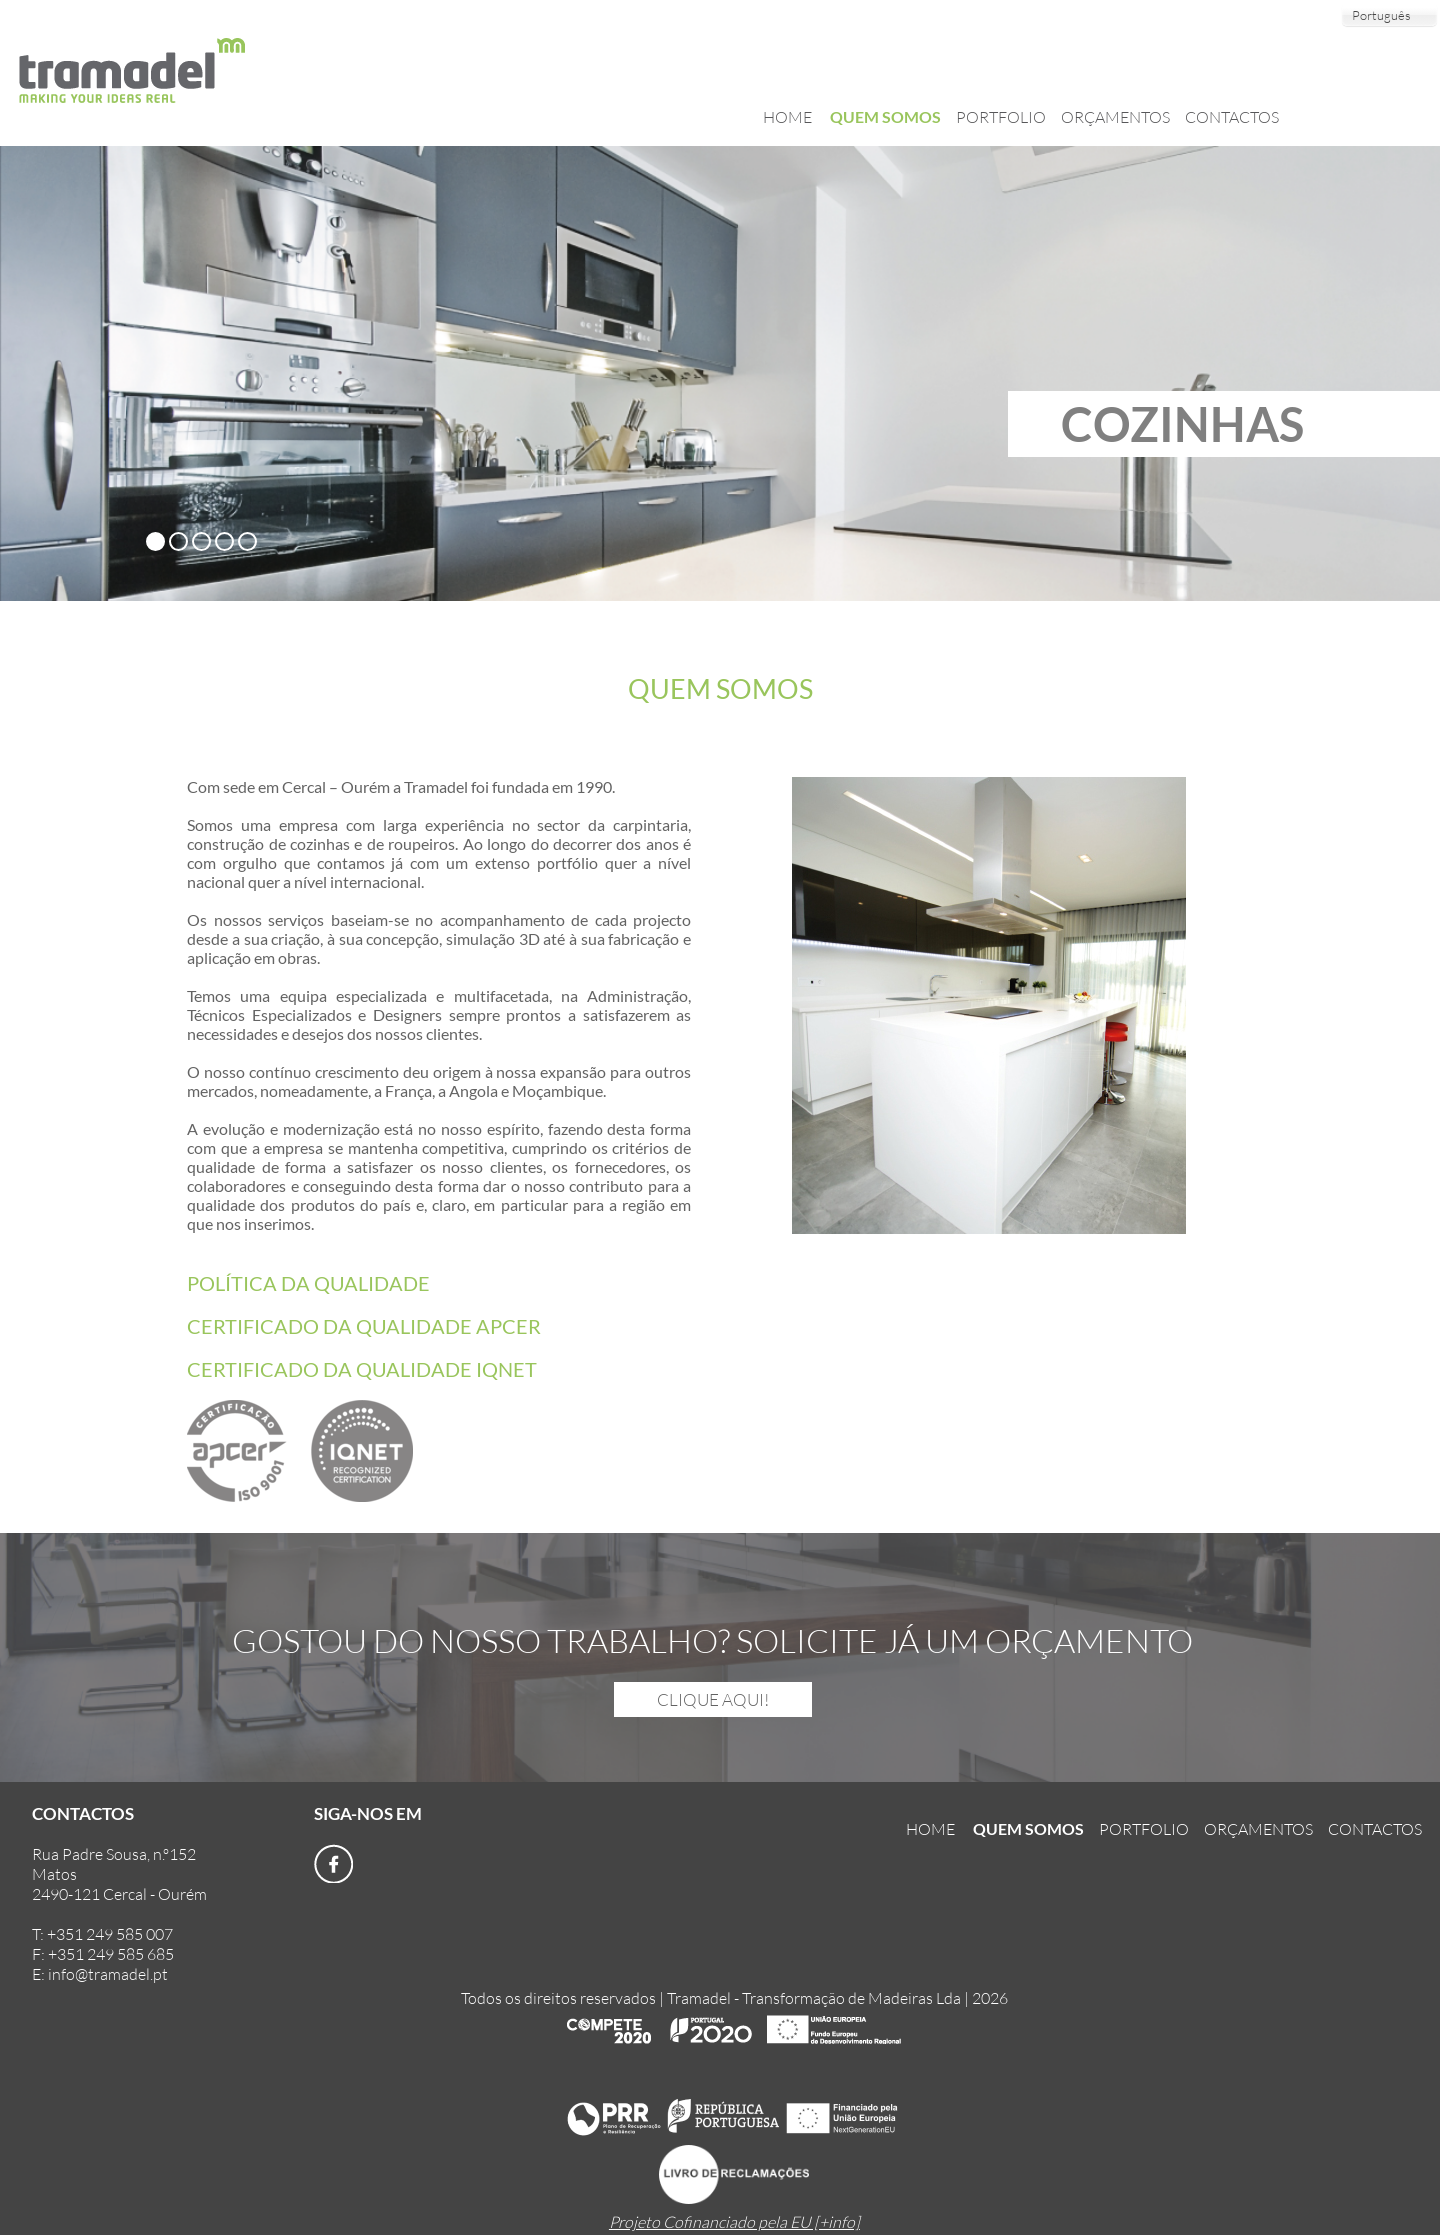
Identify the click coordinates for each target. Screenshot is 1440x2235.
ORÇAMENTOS (1115, 117)
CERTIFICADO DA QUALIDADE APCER (364, 1326)
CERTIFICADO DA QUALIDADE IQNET (362, 1369)
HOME (789, 117)
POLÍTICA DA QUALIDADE (308, 1283)
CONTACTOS (1232, 117)
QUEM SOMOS (885, 116)
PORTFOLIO (1001, 117)
